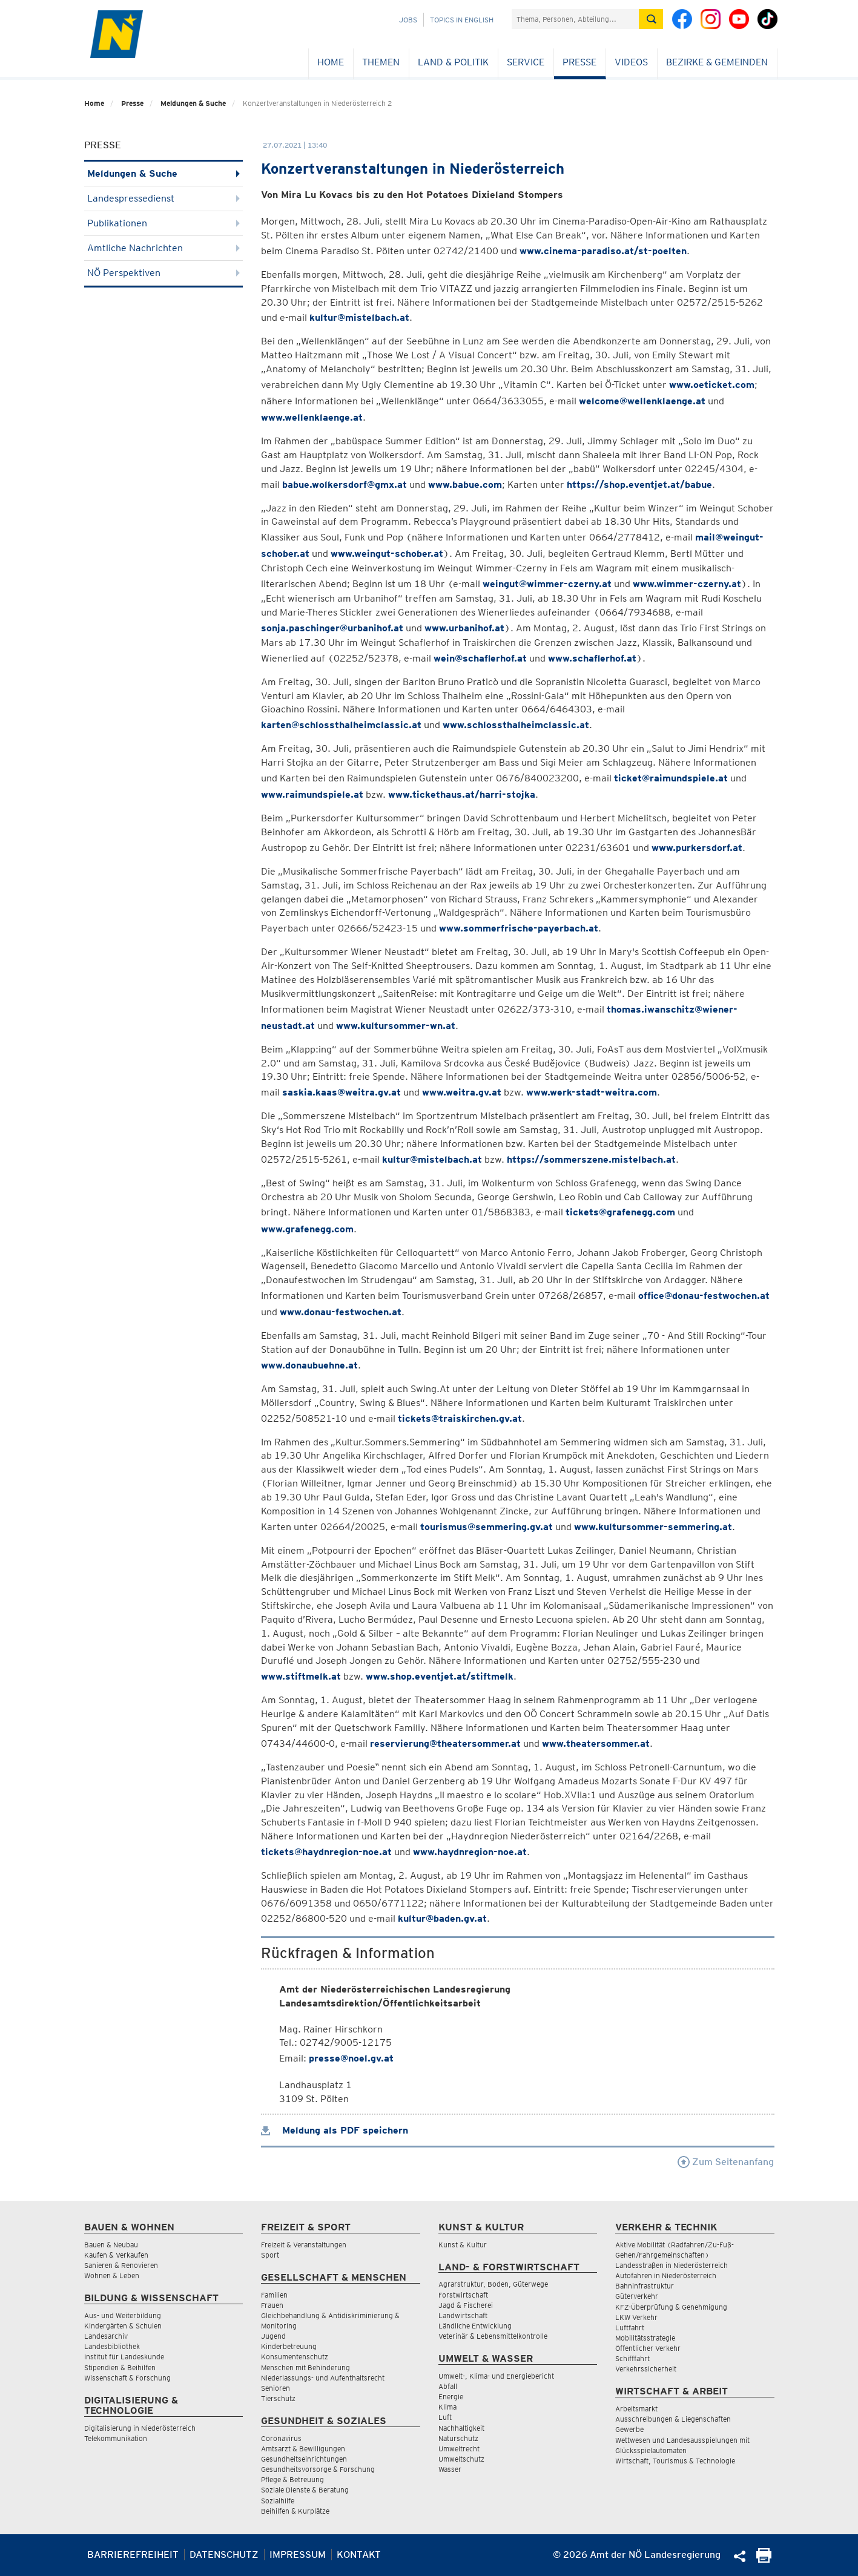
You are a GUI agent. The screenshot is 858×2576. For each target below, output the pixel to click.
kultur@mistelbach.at (359, 317)
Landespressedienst (163, 198)
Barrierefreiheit (133, 2554)
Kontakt (359, 2554)
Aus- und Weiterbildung (122, 2315)
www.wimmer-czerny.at (687, 584)
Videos (631, 62)
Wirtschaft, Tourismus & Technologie (675, 2460)
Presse (579, 62)
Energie (450, 2396)
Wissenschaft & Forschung (127, 2377)
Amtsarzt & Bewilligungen (303, 2448)
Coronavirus (281, 2438)
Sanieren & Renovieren (121, 2265)
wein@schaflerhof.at (480, 658)
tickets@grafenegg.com (620, 1212)
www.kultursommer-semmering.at (653, 1527)
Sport (270, 2254)
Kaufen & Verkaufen (116, 2254)
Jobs (408, 19)
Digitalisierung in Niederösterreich (140, 2428)
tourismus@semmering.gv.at (486, 1527)
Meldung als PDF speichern (334, 2130)
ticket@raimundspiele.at (671, 778)
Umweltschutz (461, 2458)
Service (525, 62)
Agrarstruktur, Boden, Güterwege (493, 2283)
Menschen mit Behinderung (305, 2367)
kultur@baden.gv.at (442, 1918)
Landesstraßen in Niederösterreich (671, 2265)
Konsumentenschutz (294, 2356)
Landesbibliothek (112, 2346)
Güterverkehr (636, 2296)
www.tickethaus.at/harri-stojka (461, 794)
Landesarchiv (106, 2336)
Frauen (272, 2305)
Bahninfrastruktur (644, 2285)
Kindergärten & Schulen (123, 2325)
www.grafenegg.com (307, 1229)
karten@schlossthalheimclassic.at (341, 725)
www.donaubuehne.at (309, 1365)
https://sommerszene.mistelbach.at (591, 1159)
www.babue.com (465, 484)
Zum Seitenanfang (726, 2161)
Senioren (275, 2388)
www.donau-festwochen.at (340, 1312)
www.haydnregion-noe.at (470, 1852)
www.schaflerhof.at (592, 658)
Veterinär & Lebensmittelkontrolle (492, 2336)
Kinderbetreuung (289, 2346)
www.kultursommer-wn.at (395, 1025)
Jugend (273, 2336)
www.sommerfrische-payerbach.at (518, 928)
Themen (381, 62)
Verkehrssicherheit (645, 2368)
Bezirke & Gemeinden (717, 62)
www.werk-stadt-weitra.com (591, 1092)
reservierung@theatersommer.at (445, 1743)
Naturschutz (458, 2438)
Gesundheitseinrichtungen (304, 2458)
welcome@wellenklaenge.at (642, 401)
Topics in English (461, 19)
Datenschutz (224, 2554)
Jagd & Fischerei (465, 2305)
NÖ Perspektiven (163, 272)
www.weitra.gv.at (461, 1092)
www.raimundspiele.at (312, 794)
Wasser (449, 2469)
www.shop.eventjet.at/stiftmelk (439, 1676)
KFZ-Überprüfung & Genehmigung (671, 2307)
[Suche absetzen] (651, 19)
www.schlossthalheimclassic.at (516, 725)
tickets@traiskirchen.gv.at (460, 1418)
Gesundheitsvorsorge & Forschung (318, 2469)
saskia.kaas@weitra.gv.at (341, 1092)
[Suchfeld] (575, 19)
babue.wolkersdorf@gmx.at (344, 484)
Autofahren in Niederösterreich (665, 2275)
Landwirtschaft (462, 2315)
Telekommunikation (115, 2438)
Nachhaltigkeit (461, 2428)
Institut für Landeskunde (124, 2356)
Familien (274, 2294)
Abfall (447, 2386)
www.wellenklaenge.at (312, 417)
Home (330, 62)
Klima (447, 2406)
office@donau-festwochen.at (704, 1295)
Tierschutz (278, 2398)
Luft (445, 2417)
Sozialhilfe (277, 2500)
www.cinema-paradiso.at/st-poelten (603, 251)
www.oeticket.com (711, 384)
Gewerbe (629, 2429)
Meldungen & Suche (193, 103)
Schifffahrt (632, 2358)
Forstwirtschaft (463, 2294)
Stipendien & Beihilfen (120, 2367)
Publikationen (163, 223)
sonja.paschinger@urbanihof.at (332, 628)
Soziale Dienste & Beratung (305, 2489)
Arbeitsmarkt (636, 2408)
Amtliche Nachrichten (163, 248)
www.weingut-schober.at (387, 553)
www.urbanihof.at (464, 628)
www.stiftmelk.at (301, 1676)
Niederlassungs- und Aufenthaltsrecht (322, 2377)
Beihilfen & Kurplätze (295, 2510)
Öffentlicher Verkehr (648, 2348)
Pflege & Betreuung (292, 2479)
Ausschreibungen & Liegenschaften (673, 2418)
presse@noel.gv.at (351, 2058)
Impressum (297, 2554)
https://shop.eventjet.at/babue (639, 484)
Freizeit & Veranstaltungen (303, 2244)
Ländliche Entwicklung (475, 2325)
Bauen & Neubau (111, 2244)
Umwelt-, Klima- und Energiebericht (496, 2375)
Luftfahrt (629, 2327)
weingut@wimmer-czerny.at (547, 584)
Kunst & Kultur (462, 2244)
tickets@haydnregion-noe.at (326, 1852)
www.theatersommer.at (596, 1743)
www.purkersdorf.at (697, 847)
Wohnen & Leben (111, 2275)
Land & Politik (453, 62)
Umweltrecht (459, 2448)
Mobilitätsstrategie (645, 2337)
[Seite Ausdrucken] (763, 2559)
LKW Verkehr (636, 2317)
